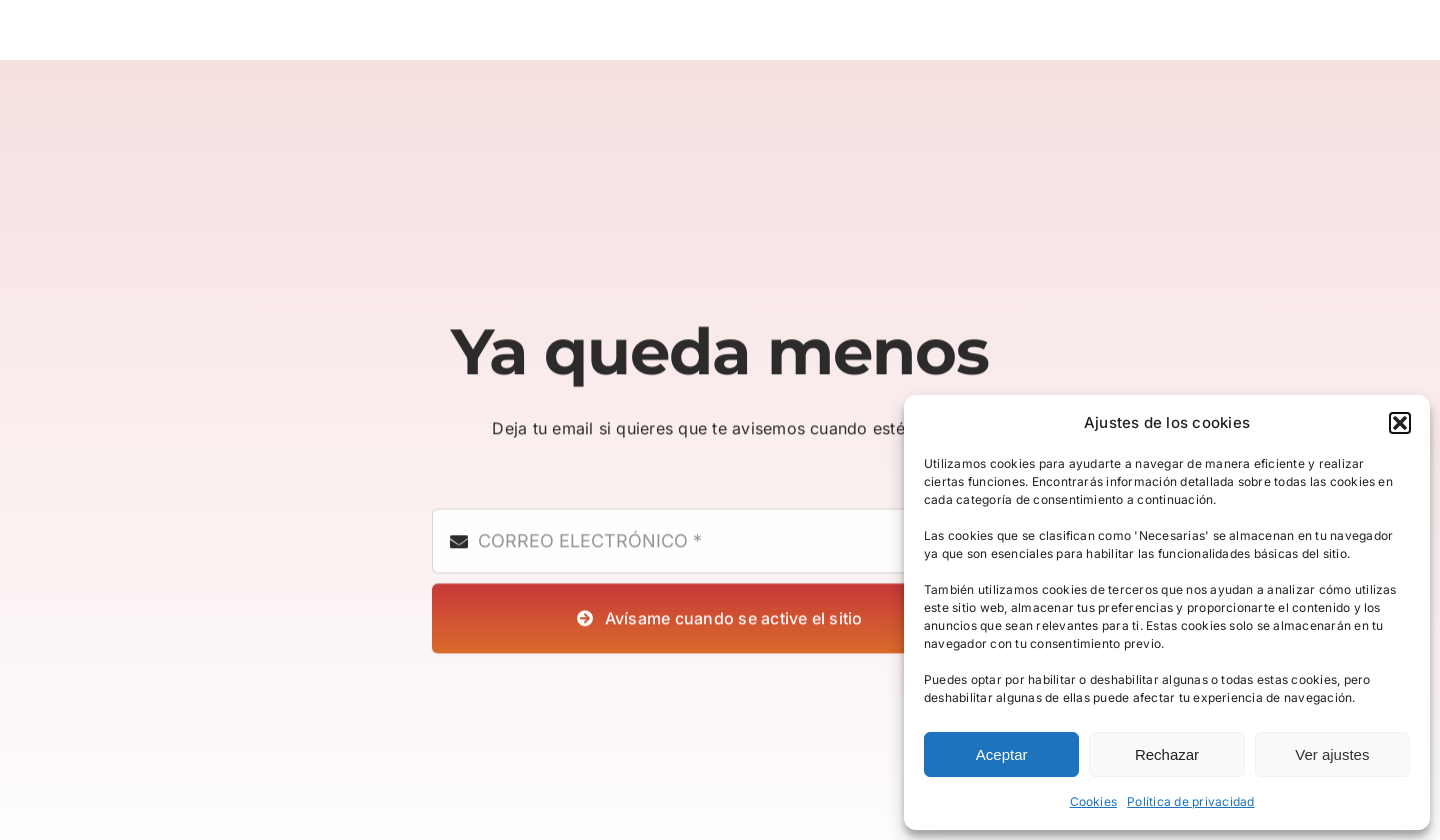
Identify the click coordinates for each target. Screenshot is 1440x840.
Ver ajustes (1332, 754)
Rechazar (1167, 754)
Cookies (1094, 801)
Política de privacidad (1190, 801)
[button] (1400, 423)
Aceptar (1002, 754)
